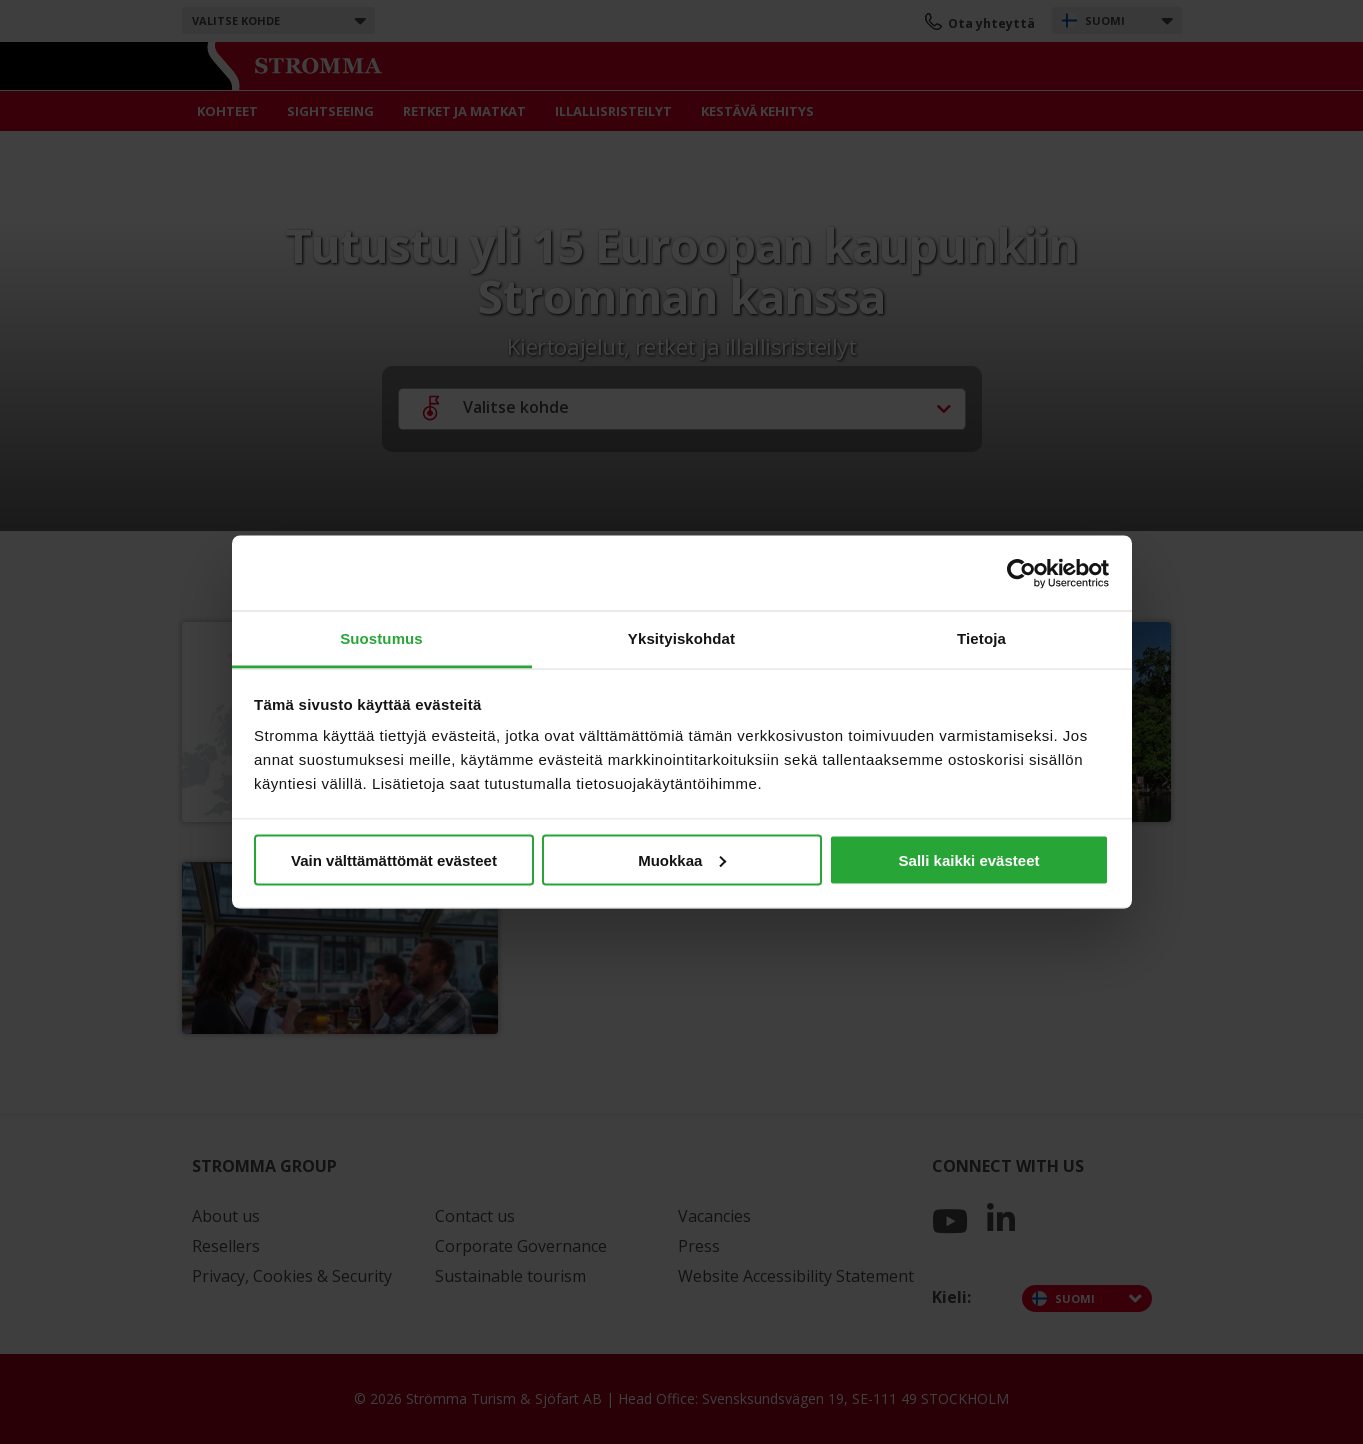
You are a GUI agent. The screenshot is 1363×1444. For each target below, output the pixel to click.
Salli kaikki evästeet (969, 859)
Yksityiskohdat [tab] (681, 638)
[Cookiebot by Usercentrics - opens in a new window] (1021, 573)
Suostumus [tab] (381, 638)
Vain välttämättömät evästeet (394, 859)
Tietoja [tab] (981, 638)
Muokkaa (682, 859)
